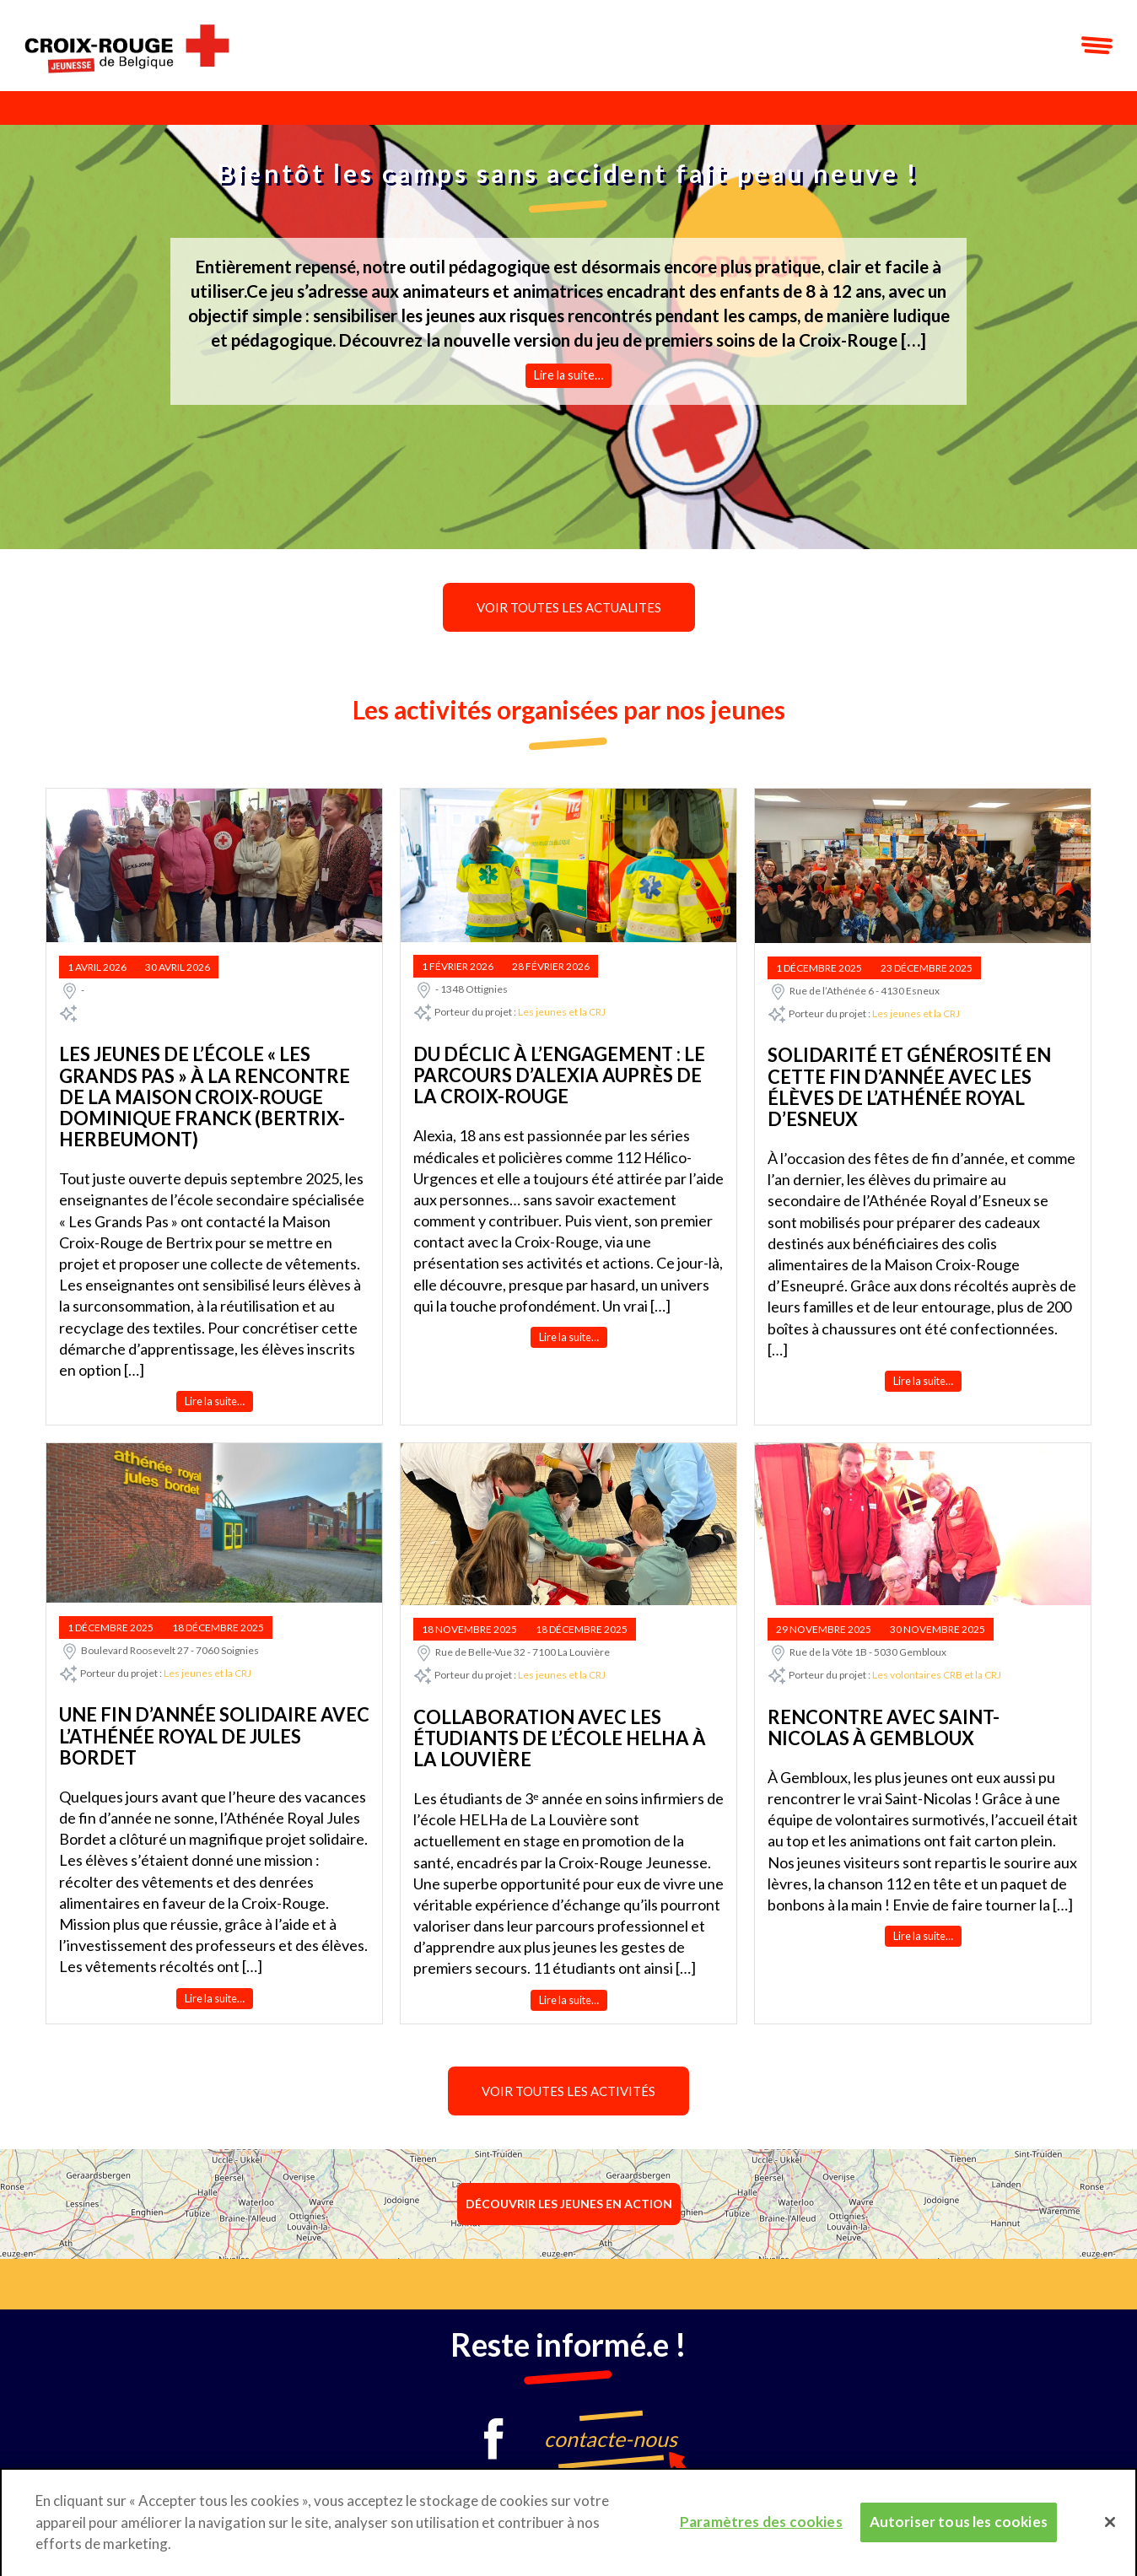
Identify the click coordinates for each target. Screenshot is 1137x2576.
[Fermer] (1110, 2529)
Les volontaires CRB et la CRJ (936, 1674)
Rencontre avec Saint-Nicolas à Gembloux (884, 1727)
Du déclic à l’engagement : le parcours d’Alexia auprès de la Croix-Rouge (559, 1075)
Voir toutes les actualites (569, 607)
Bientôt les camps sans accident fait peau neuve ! (568, 173)
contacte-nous (610, 2438)
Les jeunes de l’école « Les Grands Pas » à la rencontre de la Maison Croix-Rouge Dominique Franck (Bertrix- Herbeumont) (204, 1096)
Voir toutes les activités (568, 2091)
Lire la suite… (568, 375)
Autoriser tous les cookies (959, 2529)
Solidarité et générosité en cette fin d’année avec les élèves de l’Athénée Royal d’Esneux (909, 1086)
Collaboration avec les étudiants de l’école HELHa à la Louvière (559, 1738)
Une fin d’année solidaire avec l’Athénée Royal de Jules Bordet (214, 1736)
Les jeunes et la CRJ (562, 1012)
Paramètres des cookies (761, 2529)
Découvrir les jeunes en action (569, 2203)
